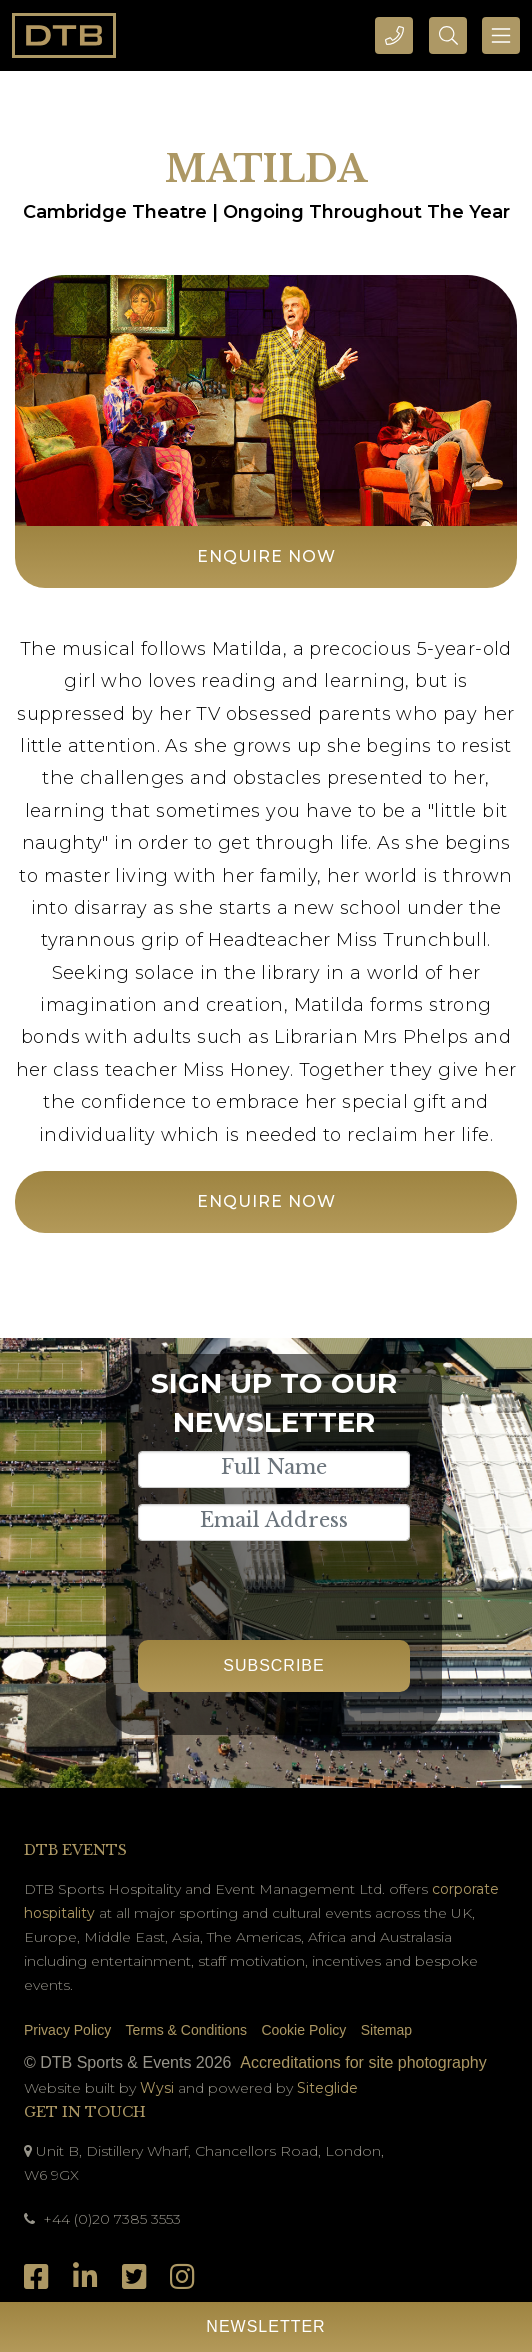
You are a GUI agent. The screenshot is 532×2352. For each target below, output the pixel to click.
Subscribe (273, 1665)
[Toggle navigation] (501, 35)
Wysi (159, 2088)
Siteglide (327, 2088)
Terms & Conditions (186, 2030)
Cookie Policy (303, 2030)
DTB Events (75, 1850)
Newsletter (265, 2326)
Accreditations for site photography (363, 2062)
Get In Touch (85, 2112)
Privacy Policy (67, 2030)
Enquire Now (266, 556)
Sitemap (386, 2030)
